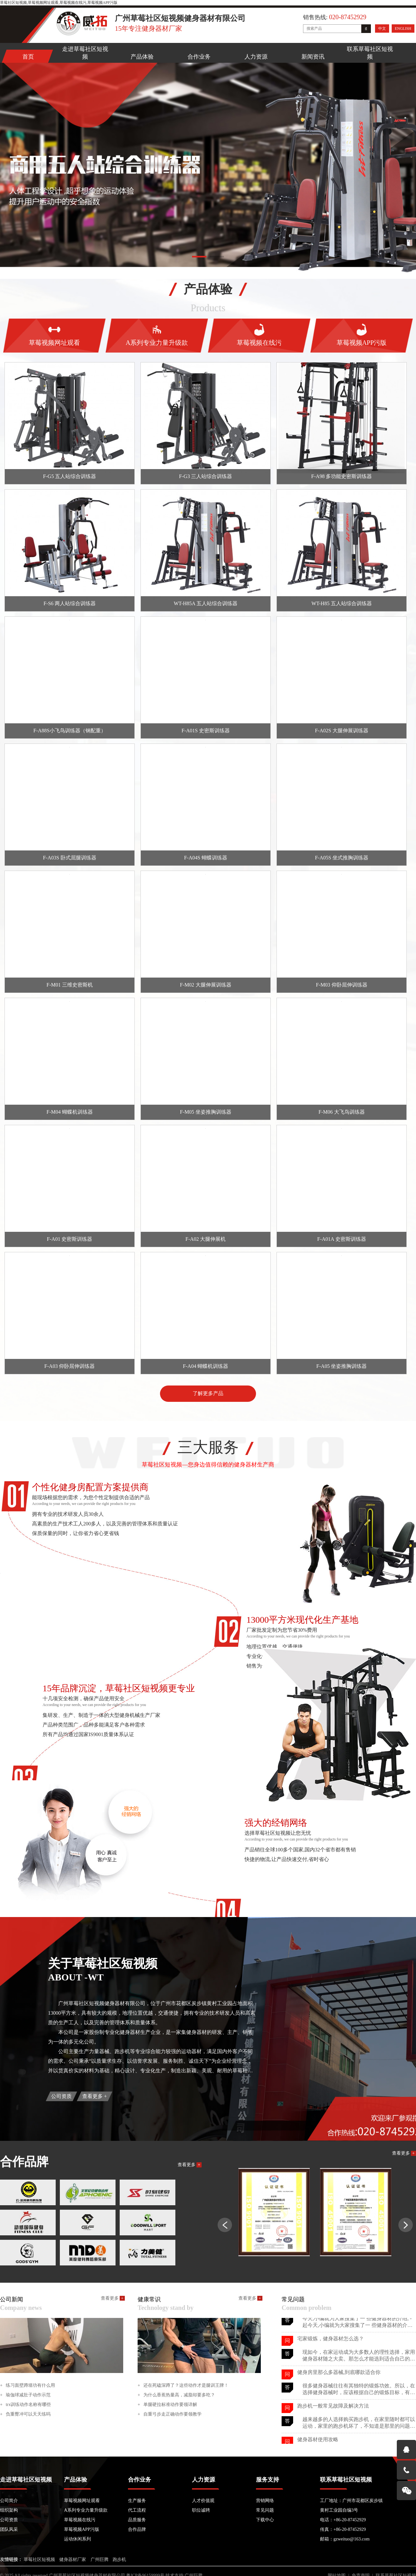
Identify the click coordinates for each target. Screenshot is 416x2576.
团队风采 (9, 2529)
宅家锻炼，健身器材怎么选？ (330, 2354)
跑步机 (119, 2559)
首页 (28, 56)
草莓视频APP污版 (81, 2529)
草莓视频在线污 (79, 2519)
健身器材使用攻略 (317, 2320)
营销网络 (265, 2500)
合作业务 (199, 56)
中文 (382, 28)
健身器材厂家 (72, 2559)
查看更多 (94, 2096)
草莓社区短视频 (39, 2559)
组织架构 (9, 2510)
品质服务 (137, 2519)
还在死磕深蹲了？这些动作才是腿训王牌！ (183, 2385)
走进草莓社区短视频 (85, 53)
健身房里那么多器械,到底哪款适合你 (338, 2387)
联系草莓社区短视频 (370, 53)
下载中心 (265, 2519)
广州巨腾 (99, 2559)
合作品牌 (137, 2529)
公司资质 (61, 2096)
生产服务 (137, 2500)
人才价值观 (203, 2500)
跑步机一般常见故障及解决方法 (333, 2421)
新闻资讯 (312, 56)
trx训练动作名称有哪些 (25, 2404)
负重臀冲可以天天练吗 (25, 2414)
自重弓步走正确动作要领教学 (170, 2414)
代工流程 (137, 2510)
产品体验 (142, 56)
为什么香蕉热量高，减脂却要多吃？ (176, 2395)
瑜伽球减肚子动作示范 (25, 2395)
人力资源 (256, 56)
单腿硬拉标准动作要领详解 (167, 2404)
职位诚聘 (201, 2510)
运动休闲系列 (77, 2539)
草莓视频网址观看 (82, 2500)
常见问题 (265, 2510)
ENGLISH (403, 28)
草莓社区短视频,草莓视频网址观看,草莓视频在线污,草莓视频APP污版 (58, 2)
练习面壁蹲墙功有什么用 (27, 2385)
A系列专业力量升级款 (86, 2510)
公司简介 (9, 2500)
